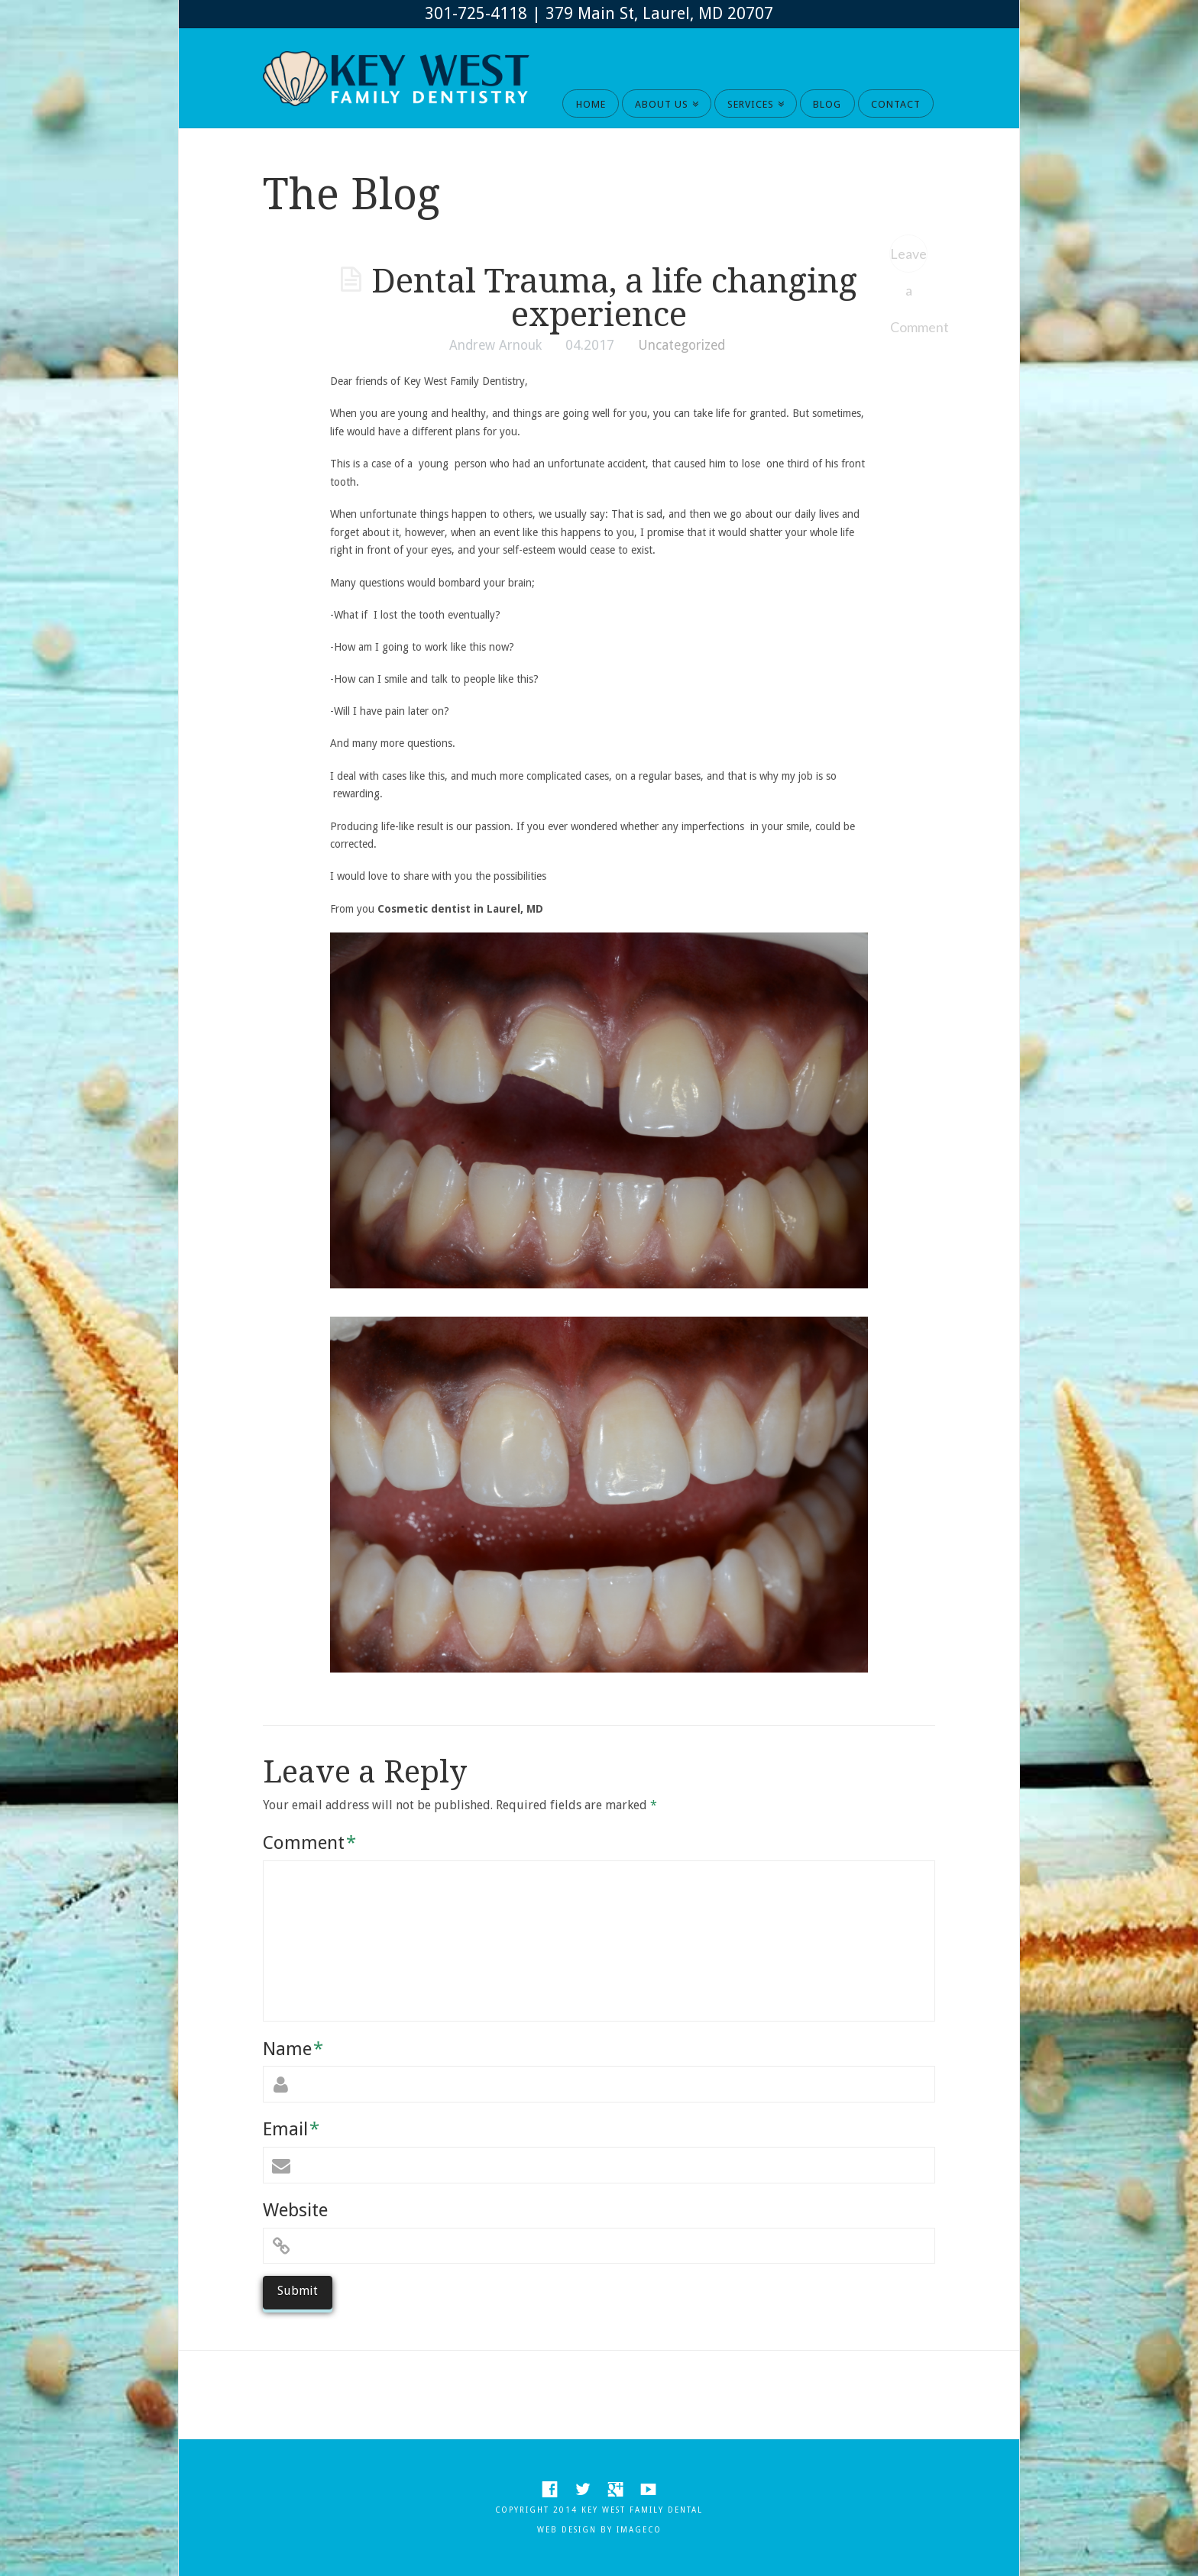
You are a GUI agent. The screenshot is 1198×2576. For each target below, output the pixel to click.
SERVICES (753, 99)
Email (291, 2129)
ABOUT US (664, 99)
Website (295, 2210)
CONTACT (896, 104)
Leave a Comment (909, 259)
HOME (591, 104)
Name (293, 2049)
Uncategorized (681, 345)
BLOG (827, 104)
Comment (309, 1843)
